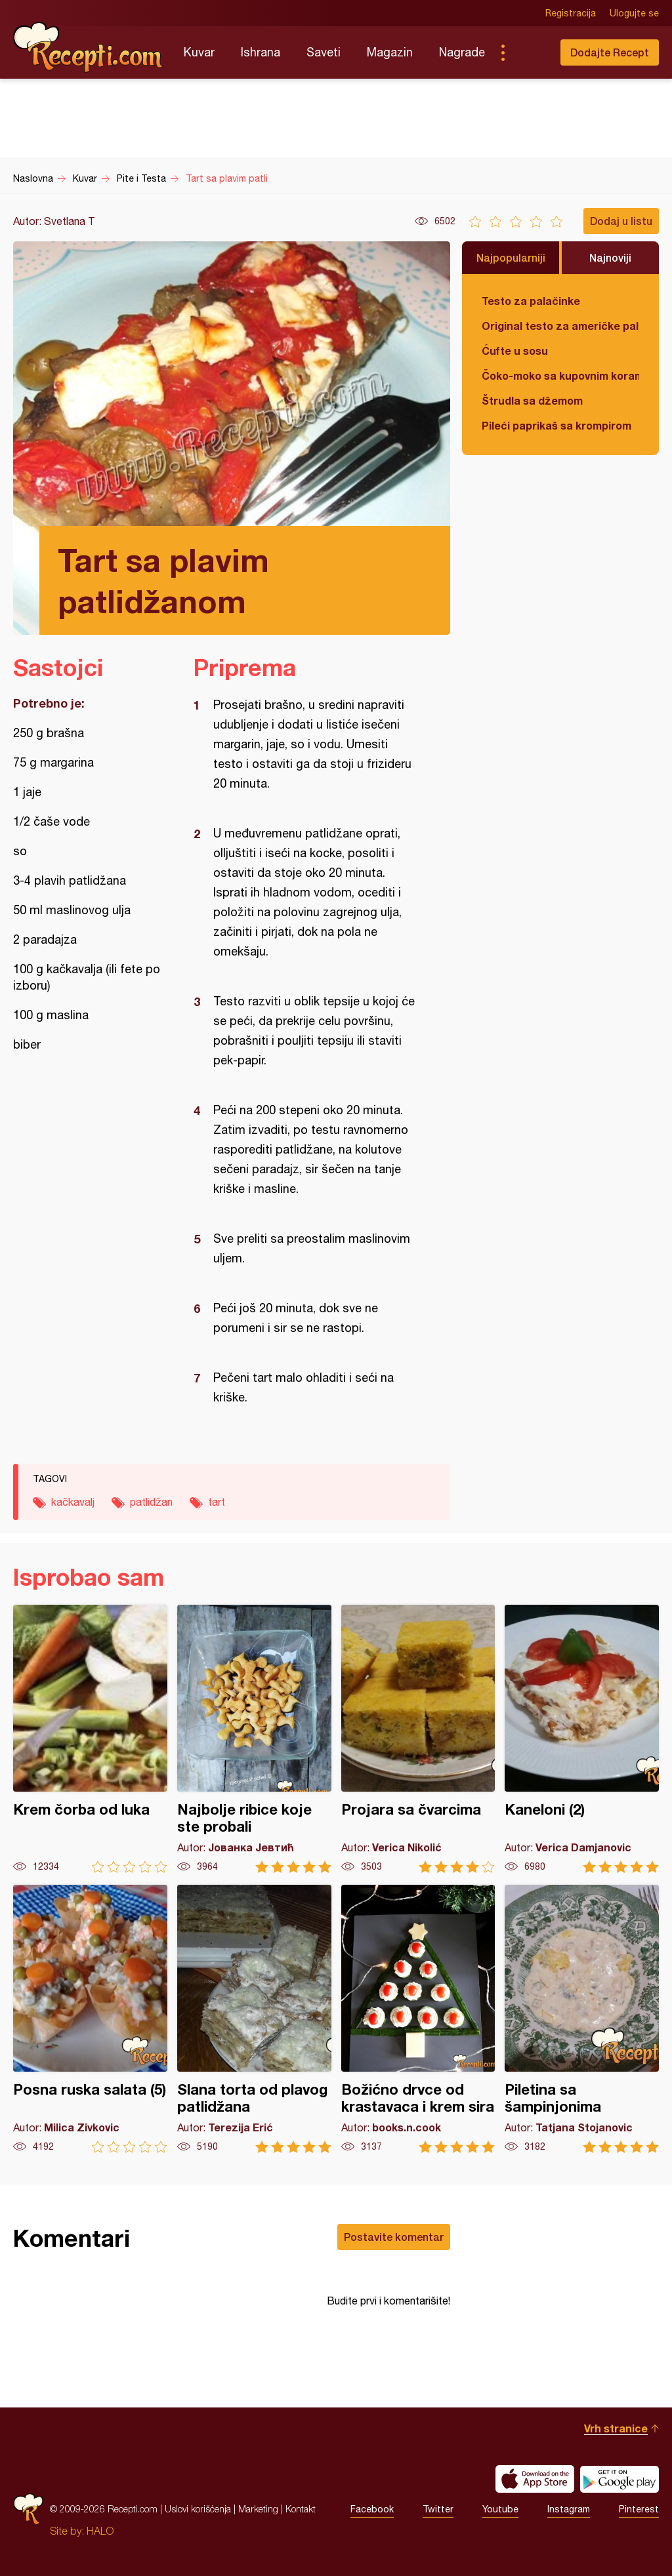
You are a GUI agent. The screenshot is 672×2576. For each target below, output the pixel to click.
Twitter (438, 2509)
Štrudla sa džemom (532, 400)
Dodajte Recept (609, 52)
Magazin (390, 52)
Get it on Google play (619, 2479)
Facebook (372, 2509)
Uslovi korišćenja (198, 2508)
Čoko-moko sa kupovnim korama (560, 375)
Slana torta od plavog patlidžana (254, 2019)
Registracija (570, 13)
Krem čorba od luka (90, 1739)
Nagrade (462, 52)
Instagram (568, 2509)
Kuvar (199, 52)
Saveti (323, 52)
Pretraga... (529, 52)
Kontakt (300, 2508)
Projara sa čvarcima (418, 1739)
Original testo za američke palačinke (560, 325)
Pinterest (639, 2509)
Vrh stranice (616, 2428)
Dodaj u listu (621, 220)
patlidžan (151, 1502)
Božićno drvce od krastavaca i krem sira (418, 2019)
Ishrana (260, 52)
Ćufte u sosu (515, 350)
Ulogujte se (634, 13)
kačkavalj (72, 1502)
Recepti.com (88, 47)
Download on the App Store (534, 2479)
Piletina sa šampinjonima (582, 2019)
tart (216, 1502)
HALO (100, 2531)
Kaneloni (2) (582, 1739)
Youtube (500, 2509)
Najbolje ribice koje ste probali (254, 1739)
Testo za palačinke (531, 300)
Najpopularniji (510, 257)
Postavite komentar (394, 2236)
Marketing (258, 2508)
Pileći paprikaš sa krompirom (556, 425)
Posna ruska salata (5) (90, 2019)
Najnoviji (610, 257)
